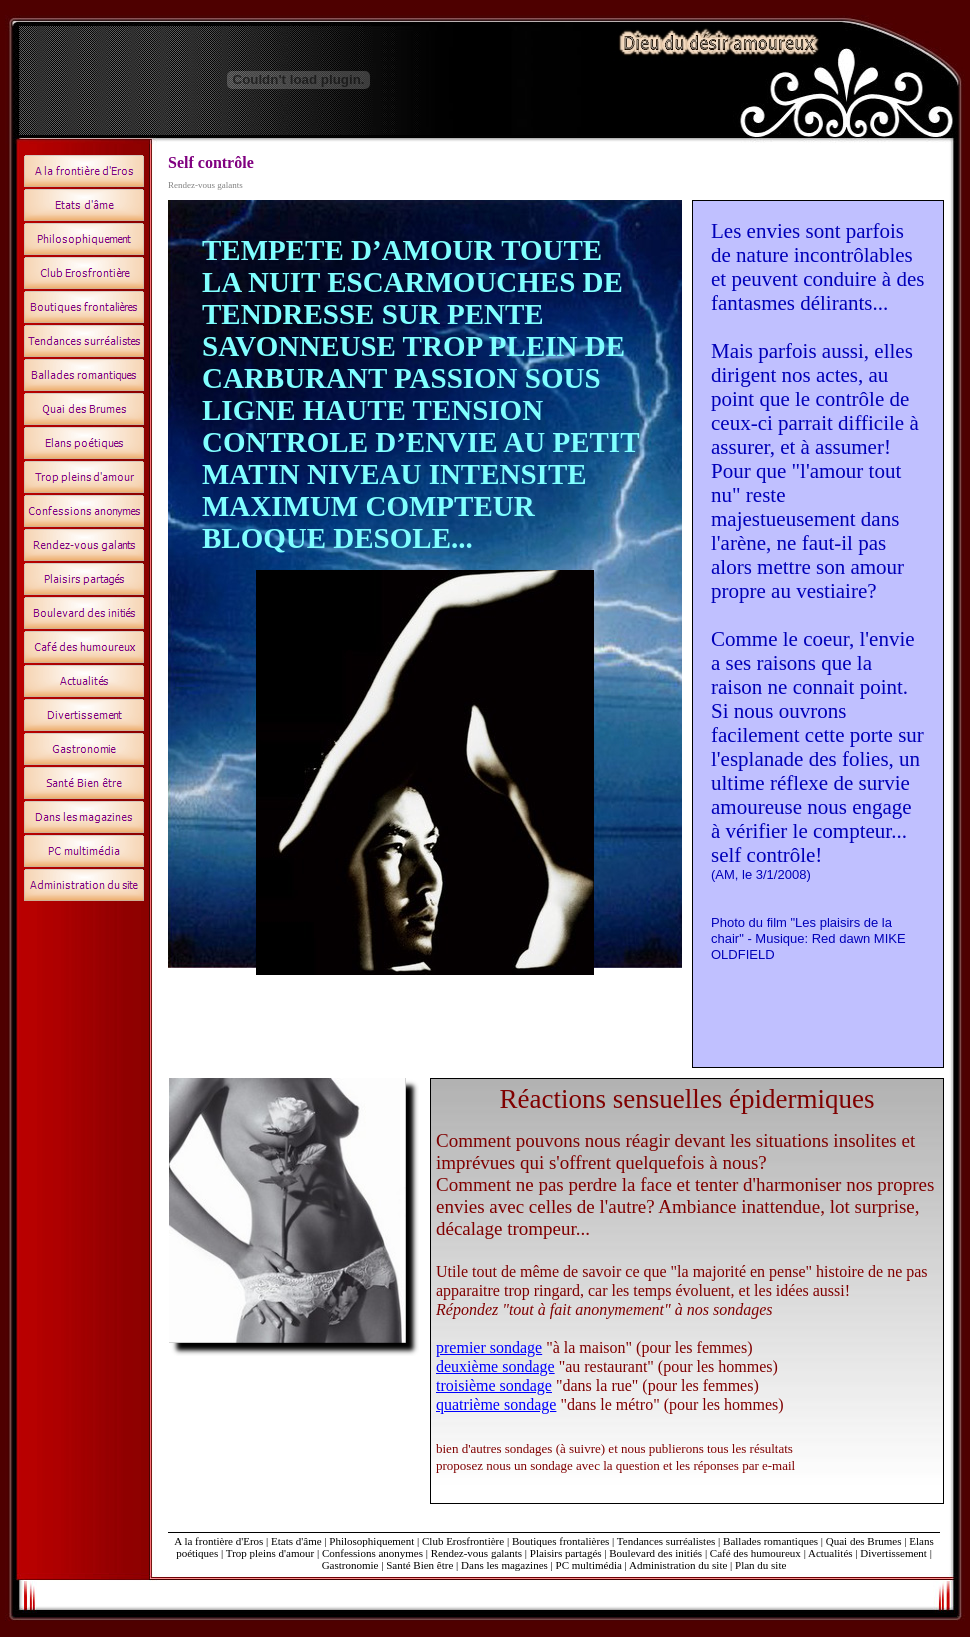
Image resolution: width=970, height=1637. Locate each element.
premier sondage (489, 1347)
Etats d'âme (296, 1541)
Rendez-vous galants (476, 1553)
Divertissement (893, 1553)
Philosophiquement (371, 1541)
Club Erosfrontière (463, 1541)
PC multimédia (589, 1565)
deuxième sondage (495, 1366)
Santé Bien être (421, 1565)
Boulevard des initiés (655, 1553)
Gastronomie (350, 1565)
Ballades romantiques (770, 1541)
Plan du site (760, 1565)
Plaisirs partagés (566, 1553)
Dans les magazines (504, 1565)
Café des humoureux (755, 1553)
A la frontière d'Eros (218, 1541)
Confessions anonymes (372, 1553)
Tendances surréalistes (666, 1541)
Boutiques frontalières (560, 1541)
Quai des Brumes (865, 1541)
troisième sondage (494, 1385)
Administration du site (678, 1565)
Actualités (830, 1553)
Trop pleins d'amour (271, 1553)
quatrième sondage (496, 1404)
